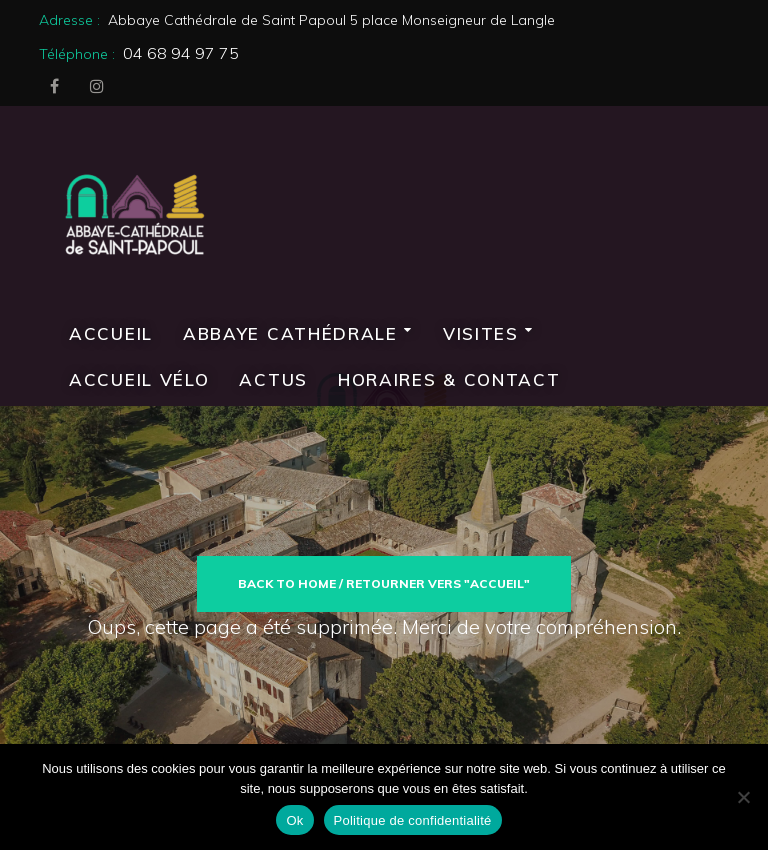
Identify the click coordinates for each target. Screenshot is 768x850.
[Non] (743, 797)
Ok (294, 820)
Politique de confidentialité (413, 820)
